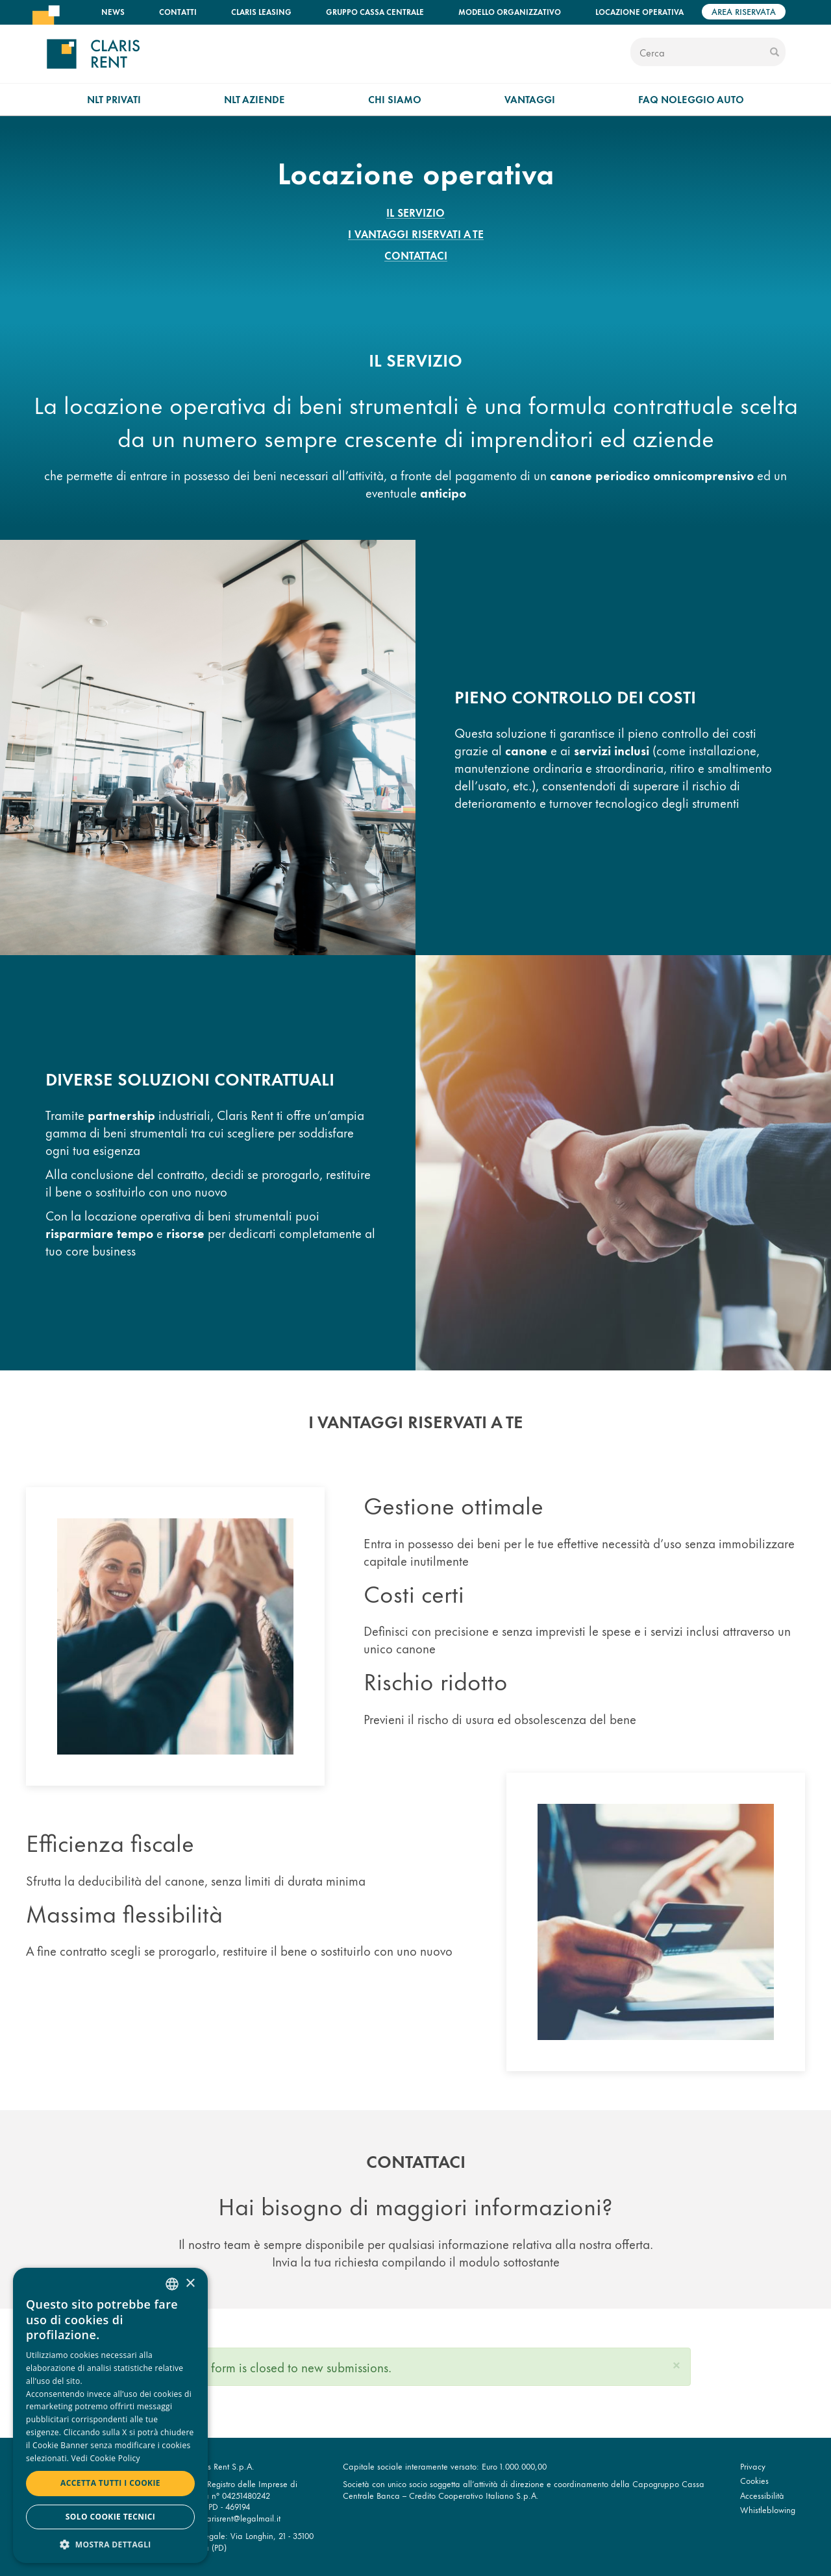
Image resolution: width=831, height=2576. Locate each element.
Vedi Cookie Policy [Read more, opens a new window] (105, 2458)
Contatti (178, 11)
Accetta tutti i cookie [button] (110, 2482)
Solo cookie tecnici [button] (110, 2516)
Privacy (752, 2465)
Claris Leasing (261, 11)
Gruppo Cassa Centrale (375, 11)
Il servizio (415, 212)
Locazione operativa (639, 11)
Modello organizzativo (509, 11)
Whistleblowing (767, 2509)
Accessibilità (762, 2494)
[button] (676, 2363)
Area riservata (744, 11)
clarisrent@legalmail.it (240, 2517)
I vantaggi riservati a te (416, 233)
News (113, 11)
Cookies (754, 2479)
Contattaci (415, 255)
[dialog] (110, 2415)
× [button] (190, 2284)
